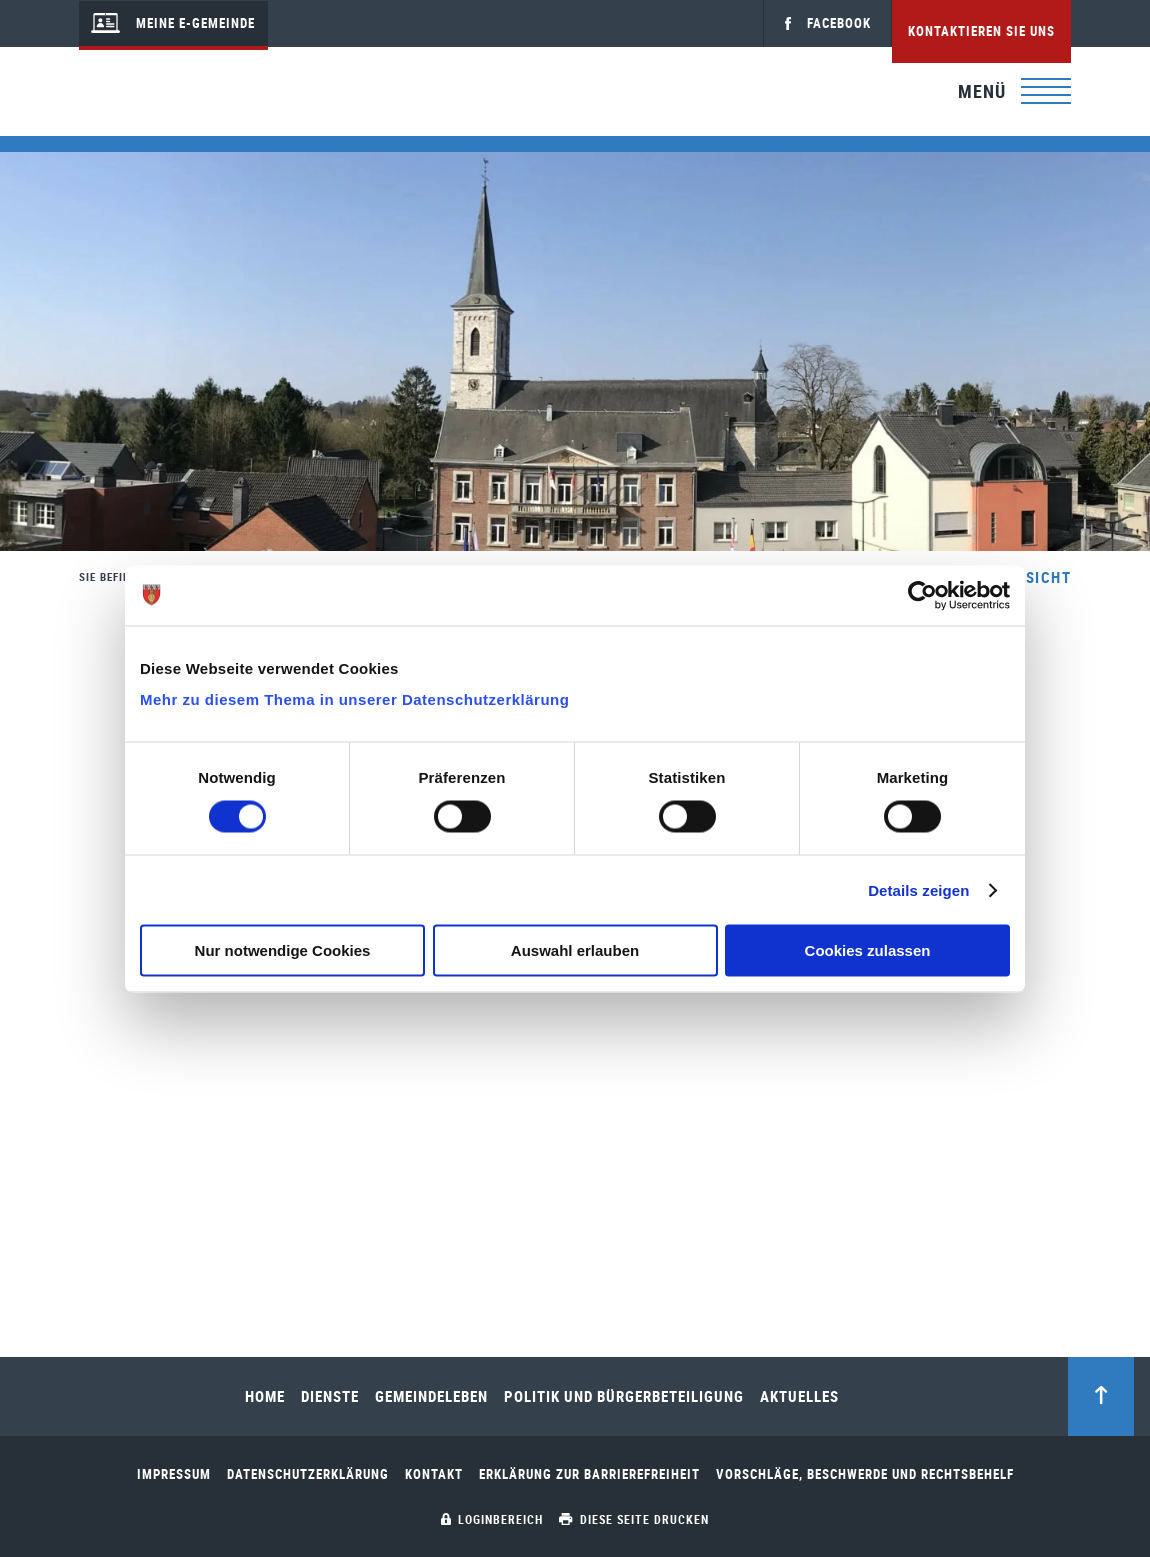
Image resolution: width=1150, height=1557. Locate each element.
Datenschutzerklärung (308, 1474)
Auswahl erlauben (575, 950)
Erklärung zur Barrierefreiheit (589, 1474)
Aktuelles (799, 1396)
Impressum (174, 1474)
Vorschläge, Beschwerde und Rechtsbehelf (865, 1474)
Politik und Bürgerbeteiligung (624, 1396)
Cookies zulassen (868, 950)
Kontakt (434, 1474)
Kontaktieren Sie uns (981, 31)
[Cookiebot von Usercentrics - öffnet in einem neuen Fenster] (922, 595)
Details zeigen (918, 889)
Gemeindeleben (431, 1396)
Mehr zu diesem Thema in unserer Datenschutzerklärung (354, 699)
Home (265, 1396)
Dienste (330, 1396)
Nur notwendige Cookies (283, 950)
